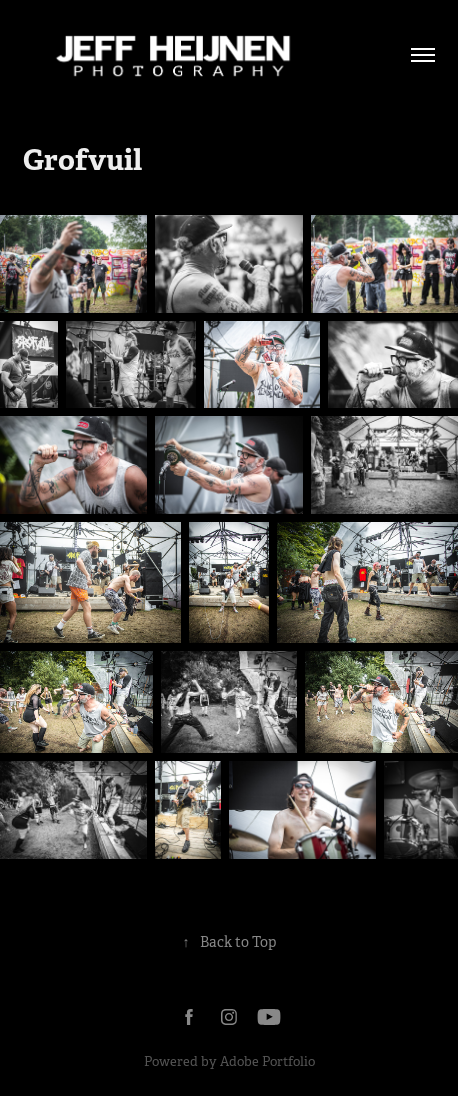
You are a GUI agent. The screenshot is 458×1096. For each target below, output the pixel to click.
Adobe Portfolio (267, 1061)
